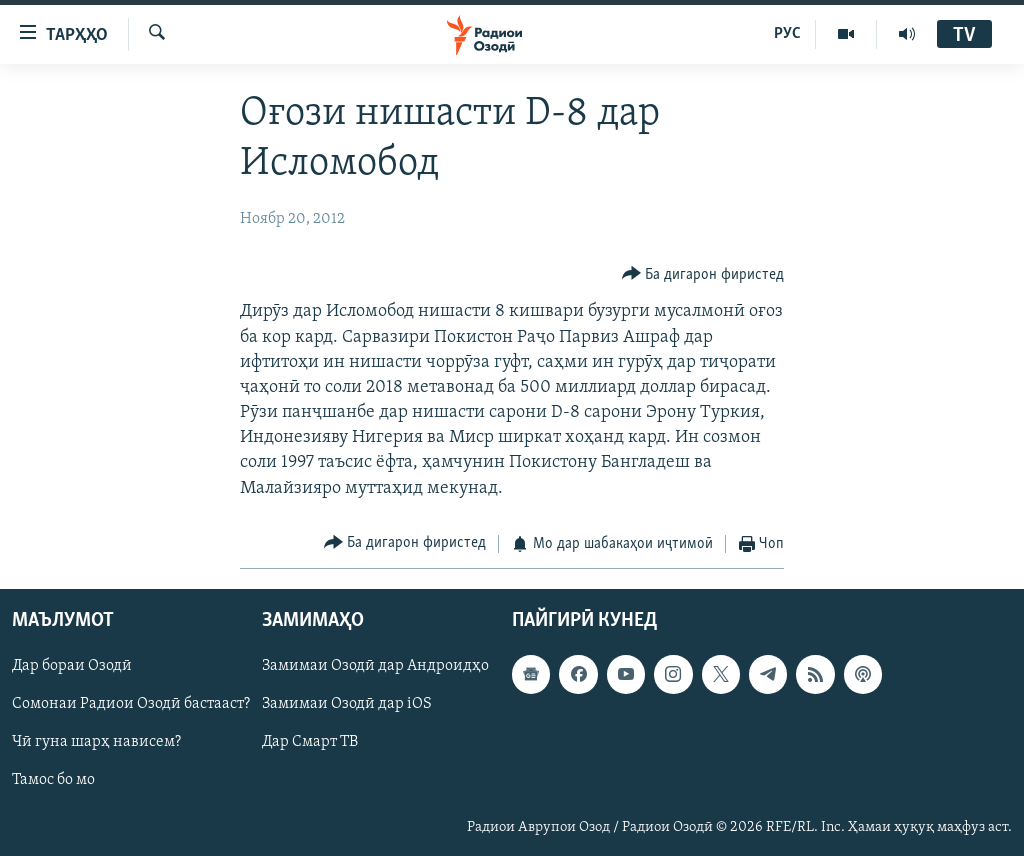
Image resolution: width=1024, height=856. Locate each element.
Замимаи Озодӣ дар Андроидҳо (375, 667)
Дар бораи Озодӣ (72, 667)
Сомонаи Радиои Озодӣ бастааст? (131, 705)
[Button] (703, 274)
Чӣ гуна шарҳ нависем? (96, 743)
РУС (787, 34)
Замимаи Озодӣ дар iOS (347, 705)
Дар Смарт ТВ (310, 743)
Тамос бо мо (53, 781)
